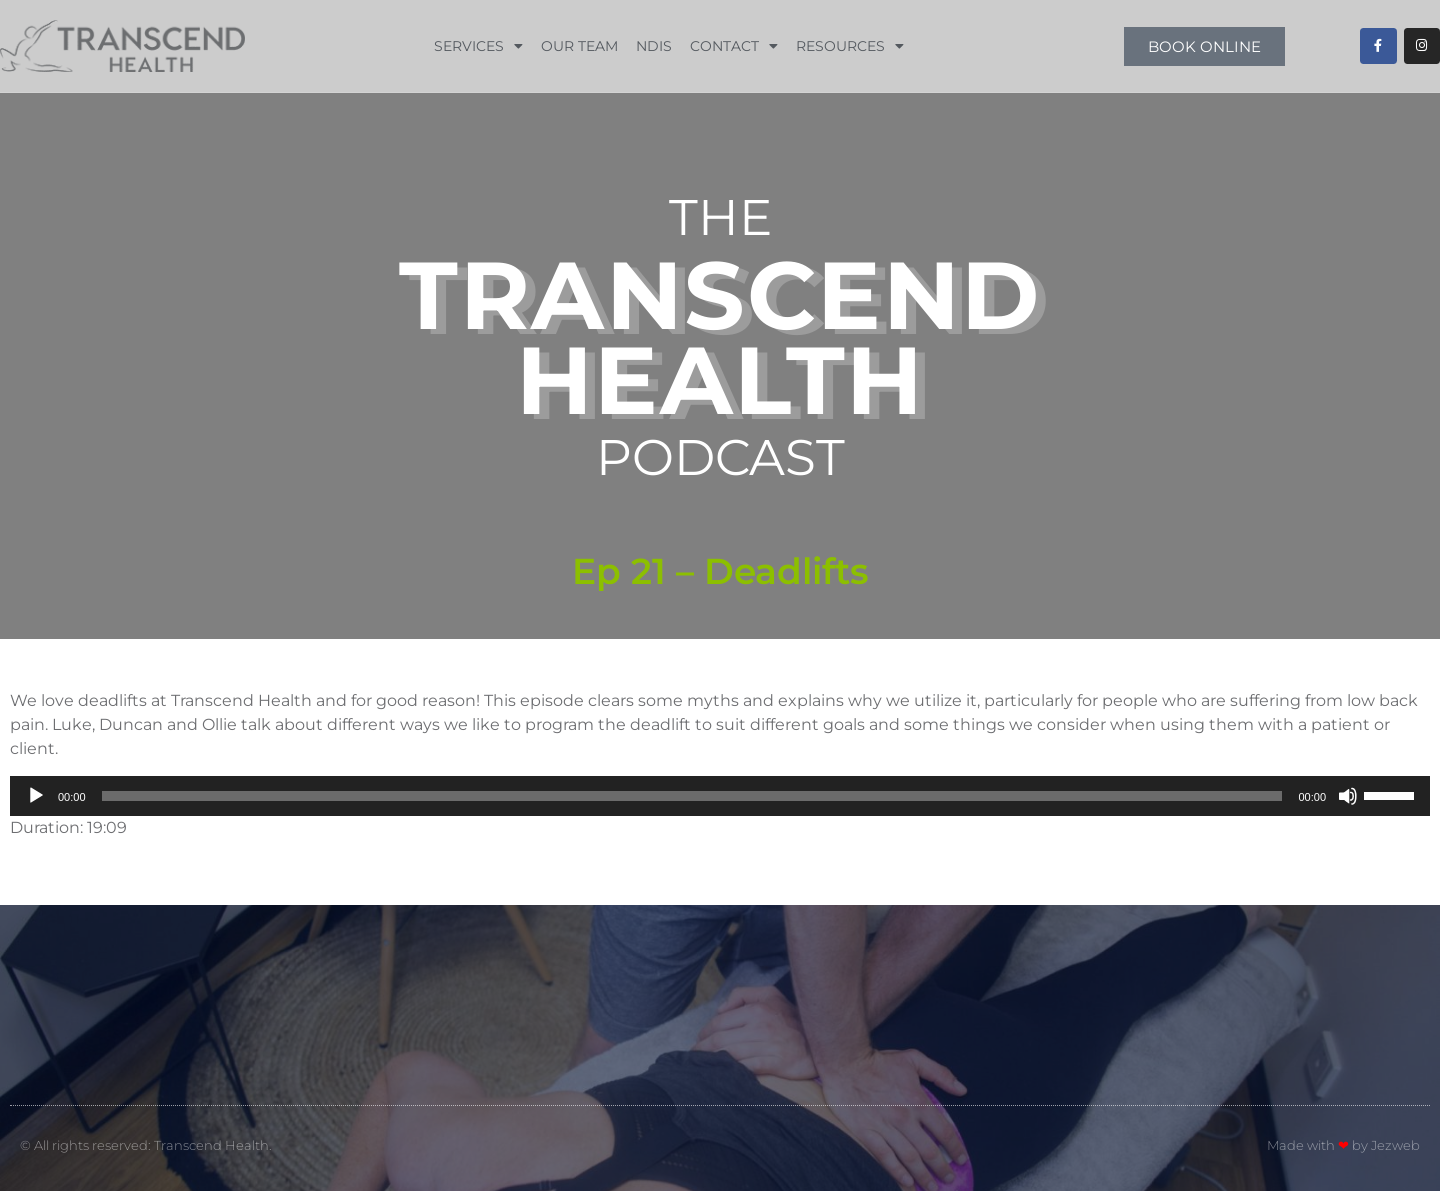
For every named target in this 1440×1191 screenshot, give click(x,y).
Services (478, 46)
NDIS (654, 46)
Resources (850, 46)
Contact (734, 46)
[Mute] (1348, 796)
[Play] (36, 796)
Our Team (579, 46)
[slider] (692, 796)
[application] (720, 796)
